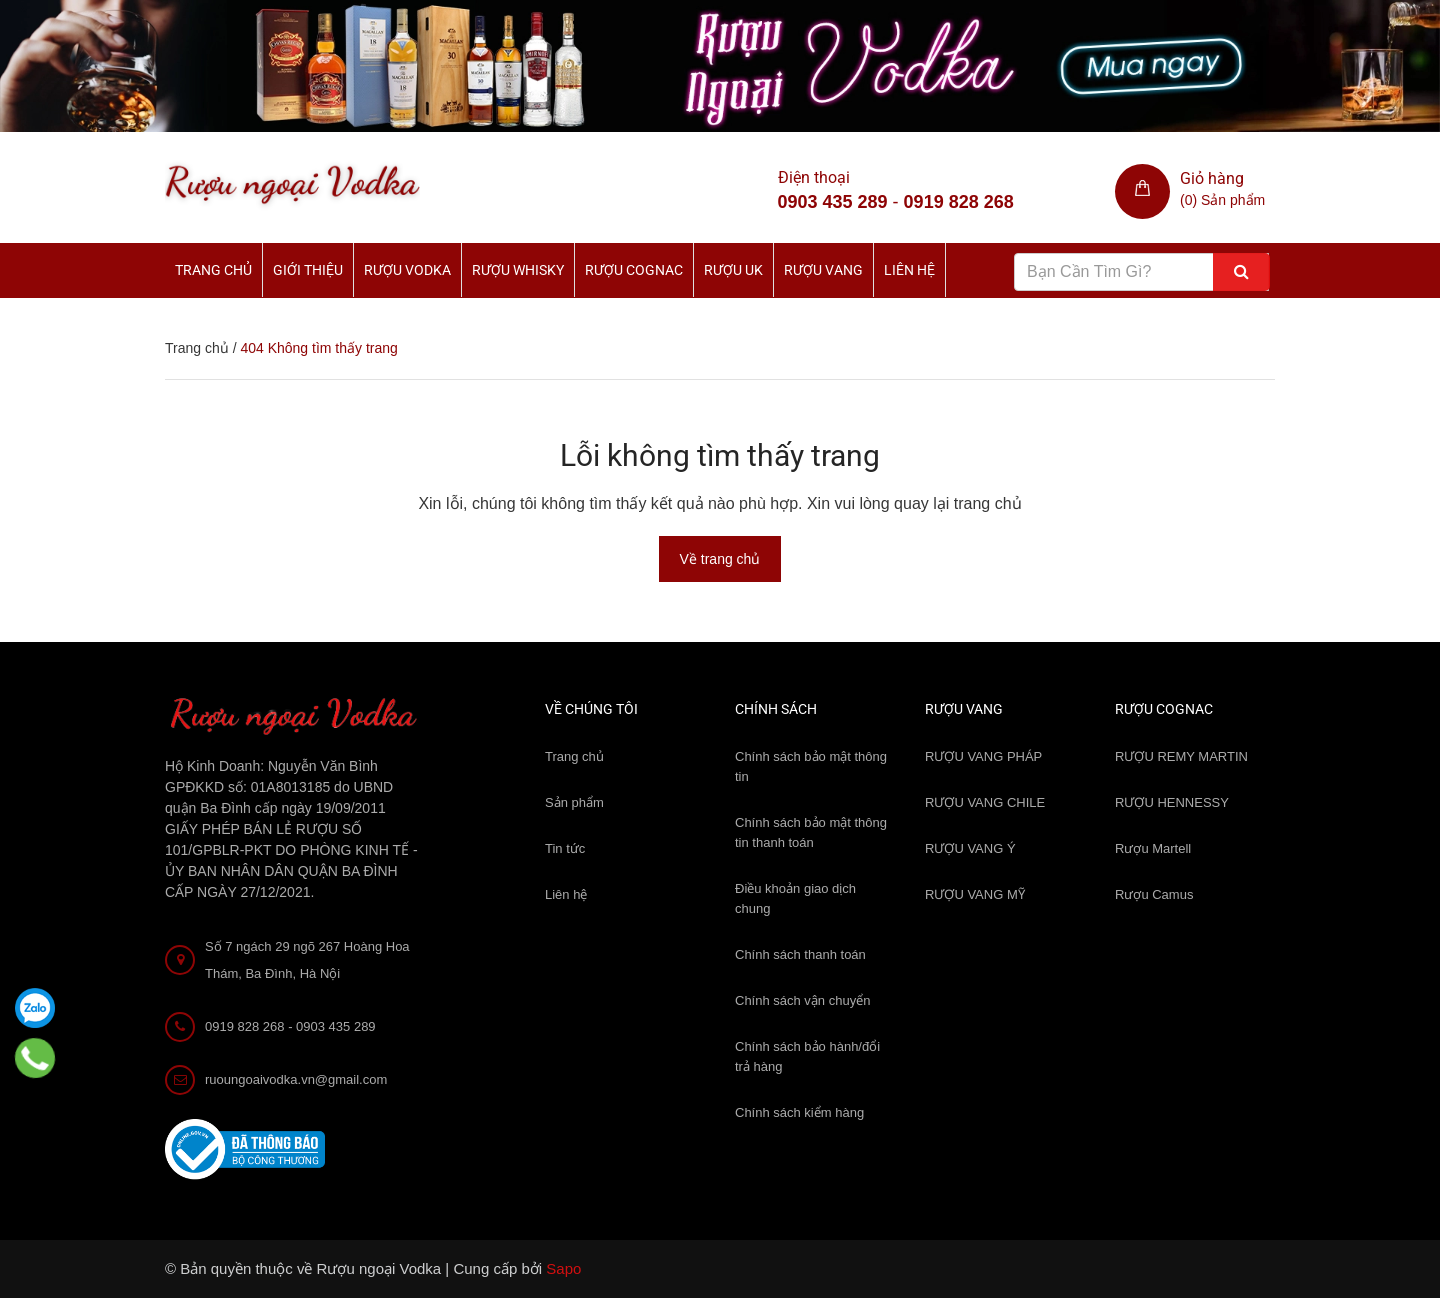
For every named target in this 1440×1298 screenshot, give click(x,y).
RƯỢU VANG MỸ (975, 894)
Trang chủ (213, 270)
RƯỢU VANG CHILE (985, 802)
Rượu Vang (823, 270)
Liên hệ (566, 894)
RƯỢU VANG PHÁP (983, 756)
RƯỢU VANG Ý (970, 848)
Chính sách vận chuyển (802, 1000)
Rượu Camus (1154, 894)
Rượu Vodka (407, 270)
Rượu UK (733, 270)
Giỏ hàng (1212, 178)
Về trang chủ (720, 559)
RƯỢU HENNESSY (1172, 802)
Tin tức (565, 848)
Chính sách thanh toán (800, 954)
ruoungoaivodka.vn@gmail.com (296, 1079)
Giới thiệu (308, 270)
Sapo (563, 1268)
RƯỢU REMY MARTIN (1181, 756)
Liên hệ (909, 270)
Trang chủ (574, 756)
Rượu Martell (1153, 848)
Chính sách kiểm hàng (799, 1112)
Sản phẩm (574, 802)
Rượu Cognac (634, 270)
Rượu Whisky (518, 270)
